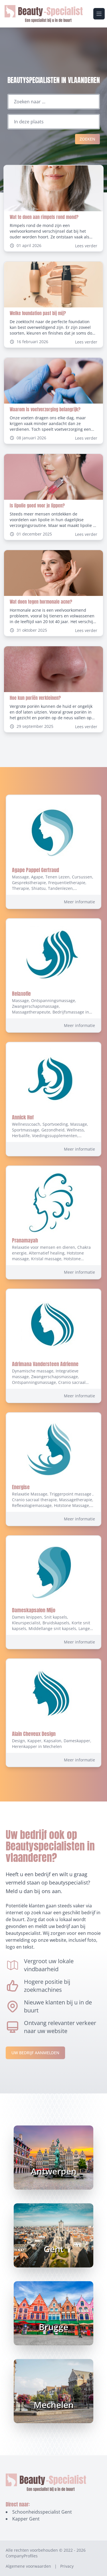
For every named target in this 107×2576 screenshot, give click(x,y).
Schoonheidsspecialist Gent (42, 2512)
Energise (21, 1487)
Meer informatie (79, 901)
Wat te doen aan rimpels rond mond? (44, 217)
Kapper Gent (26, 2519)
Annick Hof (23, 1117)
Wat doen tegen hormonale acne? (41, 601)
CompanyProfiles (22, 2556)
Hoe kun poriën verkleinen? (35, 697)
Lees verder (86, 245)
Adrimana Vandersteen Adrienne (45, 1364)
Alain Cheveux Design (34, 1734)
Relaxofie (21, 993)
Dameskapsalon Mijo (33, 1610)
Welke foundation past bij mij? (38, 313)
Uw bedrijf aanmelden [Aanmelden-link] (35, 2052)
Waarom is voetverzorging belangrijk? (45, 409)
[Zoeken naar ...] (53, 101)
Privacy (67, 2566)
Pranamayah (25, 1240)
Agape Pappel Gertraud (35, 870)
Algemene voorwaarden (28, 2566)
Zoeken (87, 139)
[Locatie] (53, 121)
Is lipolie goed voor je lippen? (37, 505)
